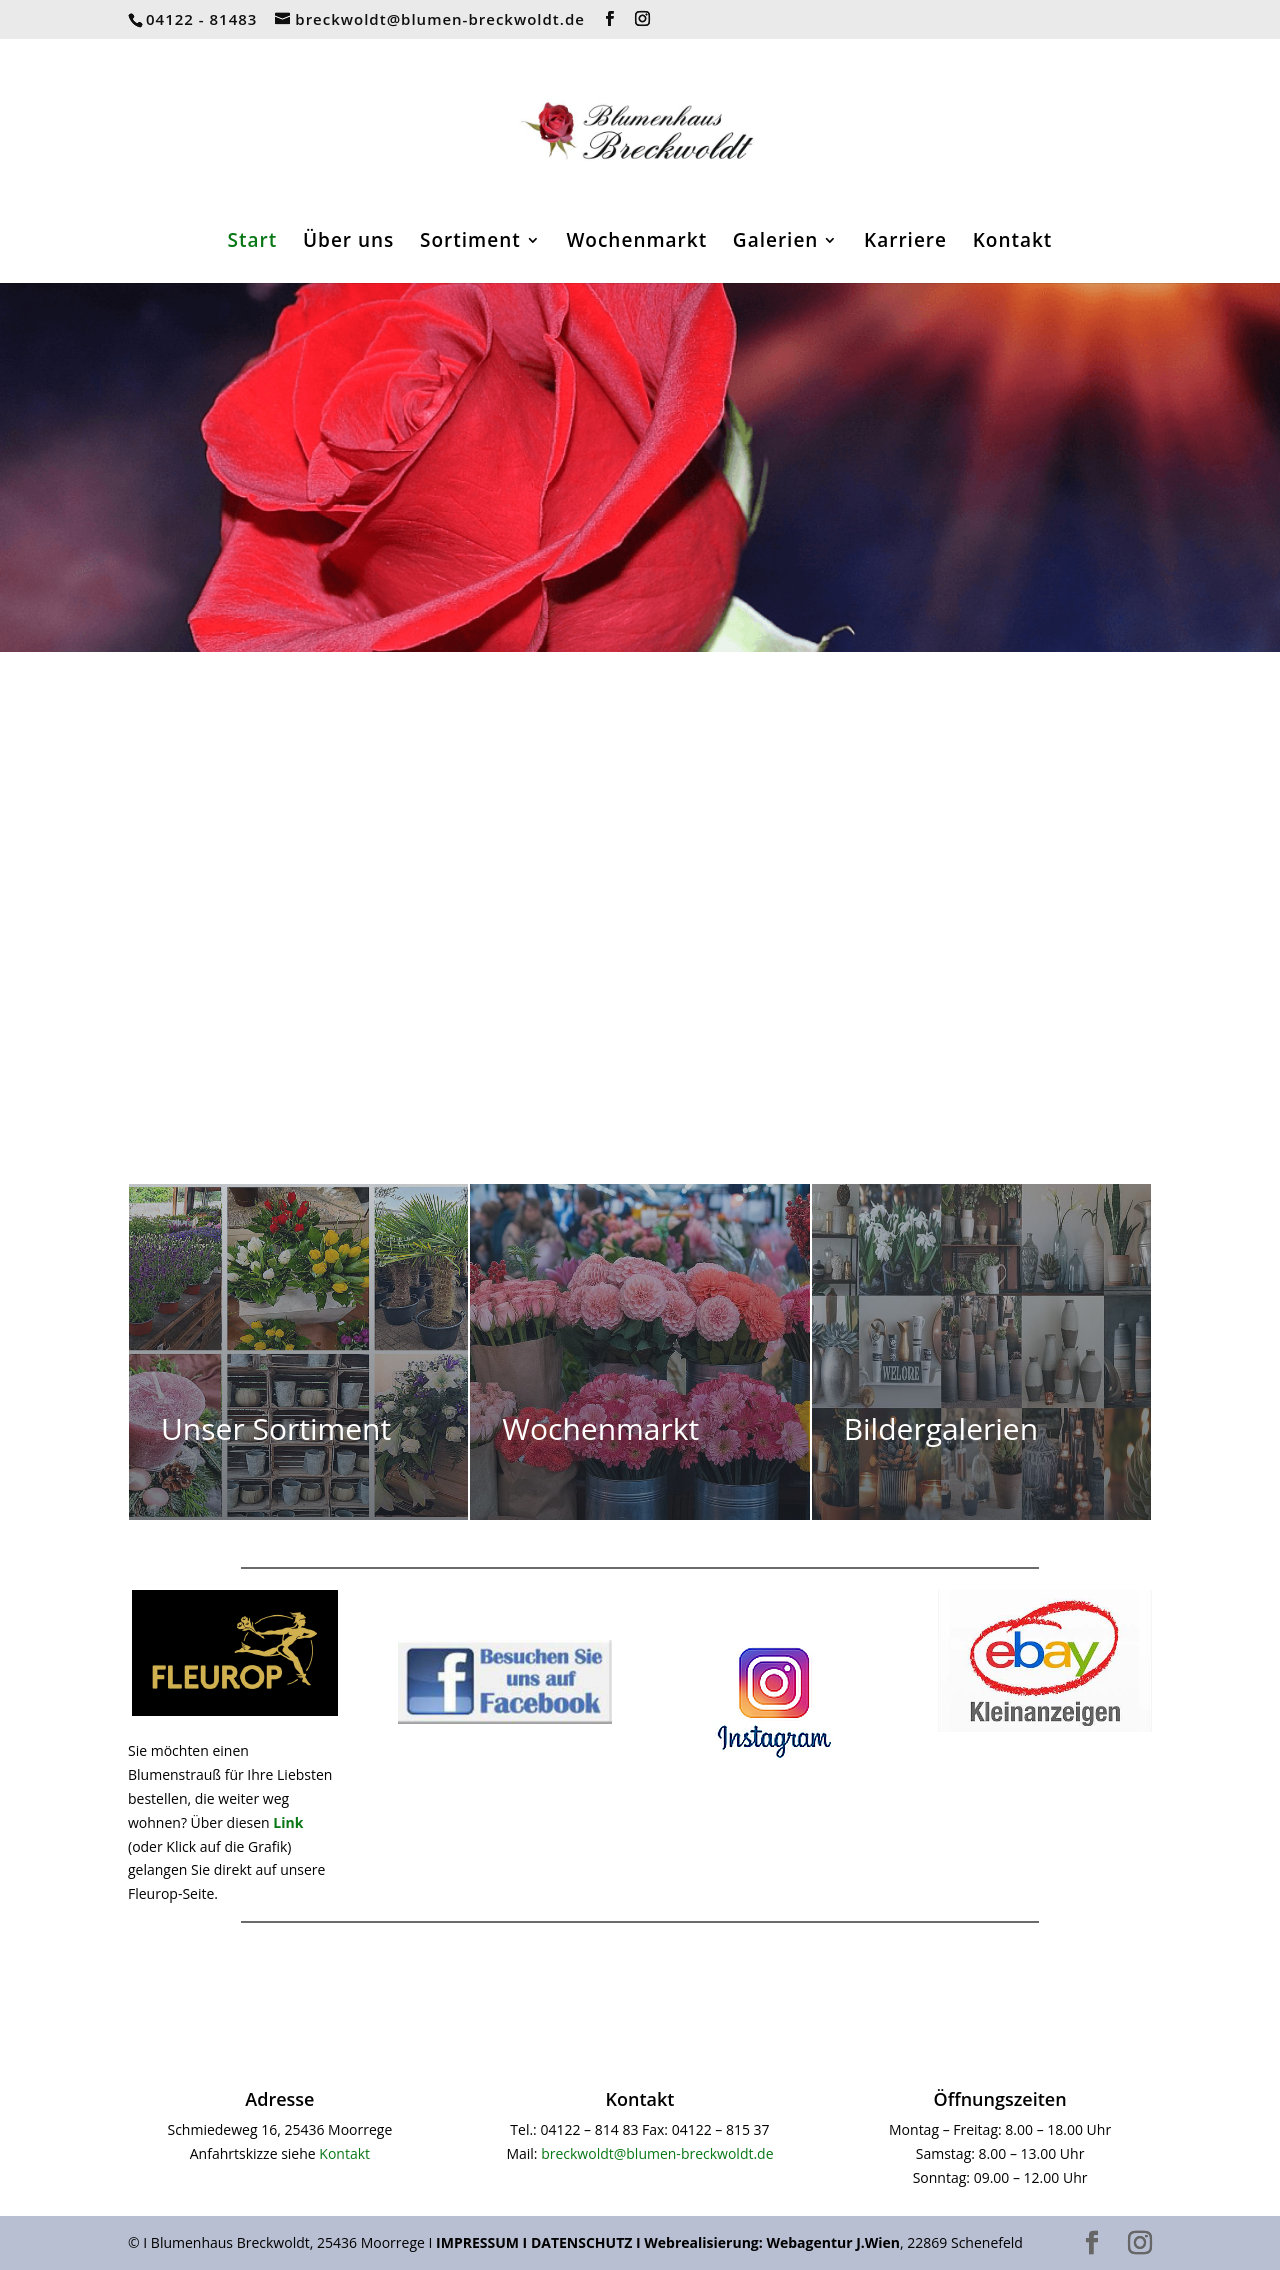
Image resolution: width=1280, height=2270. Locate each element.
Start (253, 243)
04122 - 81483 (201, 19)
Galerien (776, 243)
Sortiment (470, 243)
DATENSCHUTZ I (587, 2242)
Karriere (905, 243)
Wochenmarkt (636, 243)
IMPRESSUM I (483, 2242)
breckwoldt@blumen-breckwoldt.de (657, 2153)
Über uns (348, 243)
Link (288, 1822)
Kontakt (1013, 243)
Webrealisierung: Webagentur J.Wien (772, 2242)
